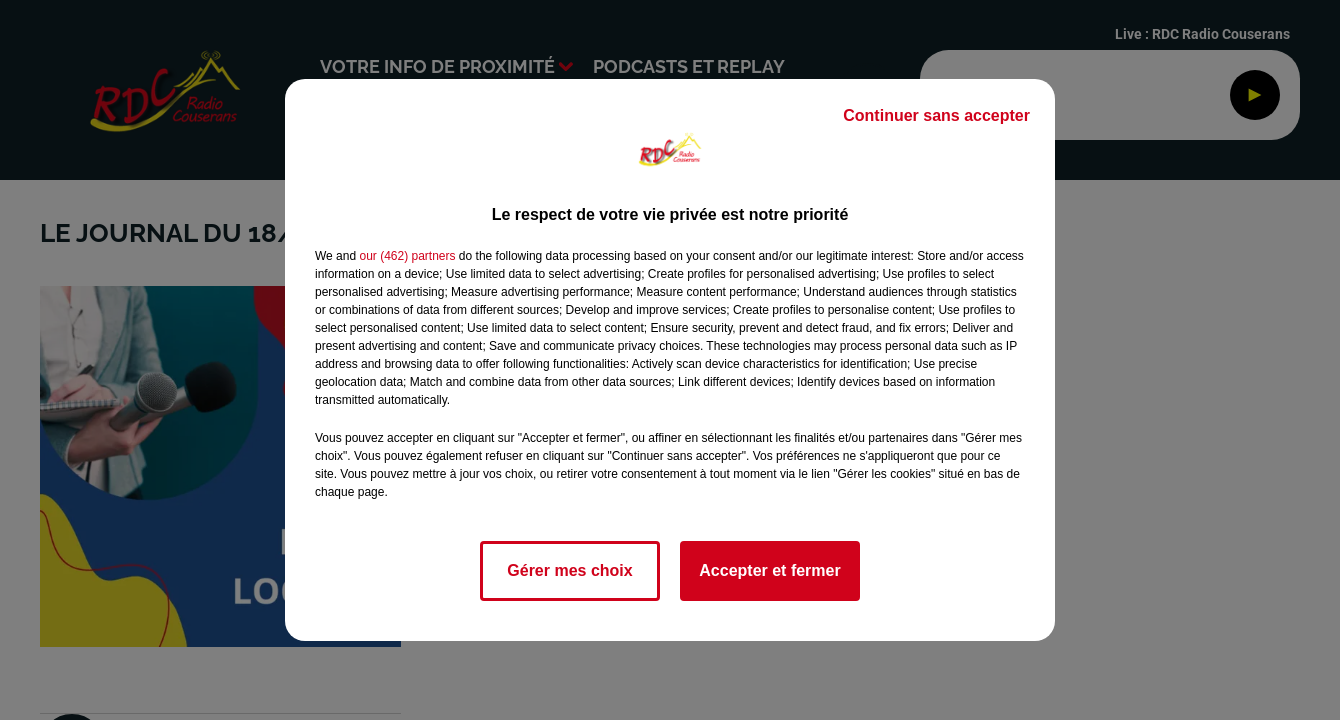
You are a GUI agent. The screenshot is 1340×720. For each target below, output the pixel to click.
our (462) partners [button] (407, 256)
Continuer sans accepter (936, 115)
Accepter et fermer (769, 570)
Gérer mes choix (569, 570)
